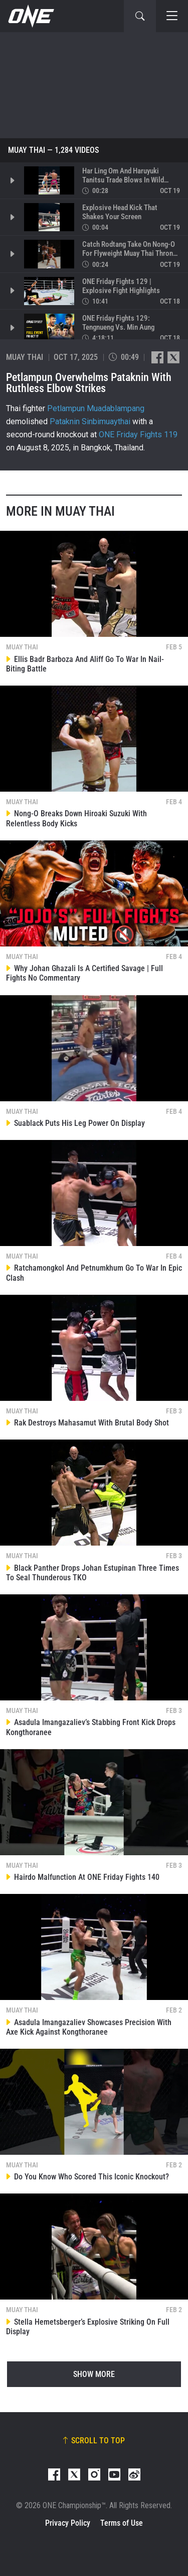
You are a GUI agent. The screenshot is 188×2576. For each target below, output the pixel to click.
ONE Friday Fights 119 (138, 434)
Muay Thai (26, 150)
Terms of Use (121, 2523)
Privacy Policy (67, 2523)
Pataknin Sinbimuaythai (90, 421)
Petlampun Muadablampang (95, 408)
